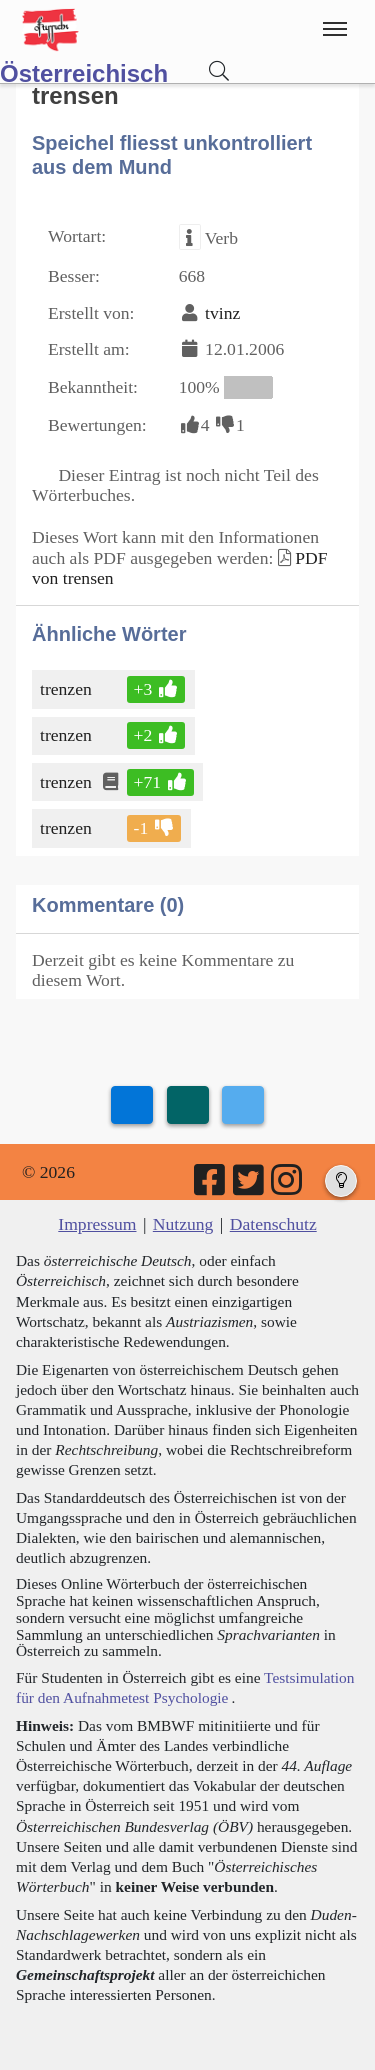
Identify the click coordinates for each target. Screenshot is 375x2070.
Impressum (97, 1224)
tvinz (222, 313)
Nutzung (183, 1224)
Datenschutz (273, 1224)
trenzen (67, 689)
